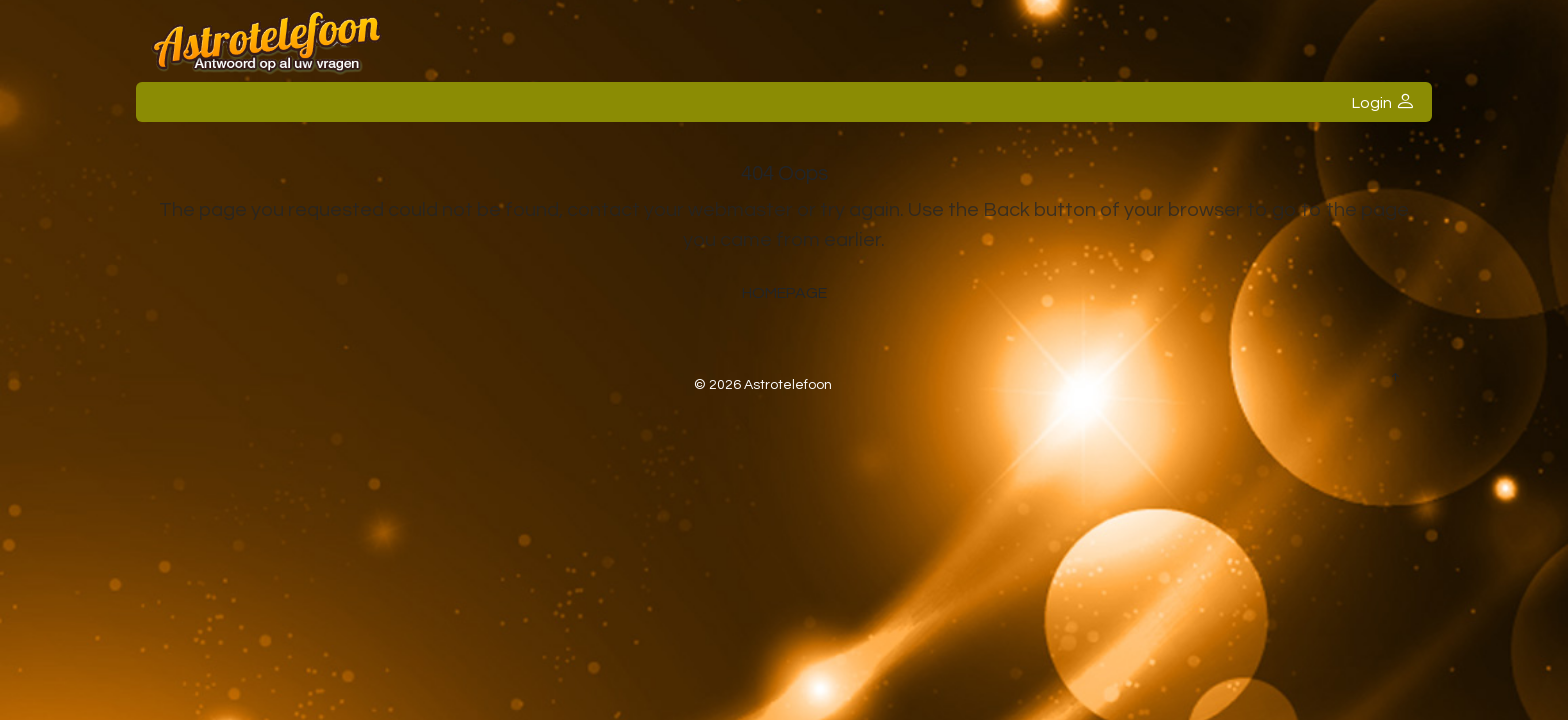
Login (1383, 102)
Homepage (784, 293)
